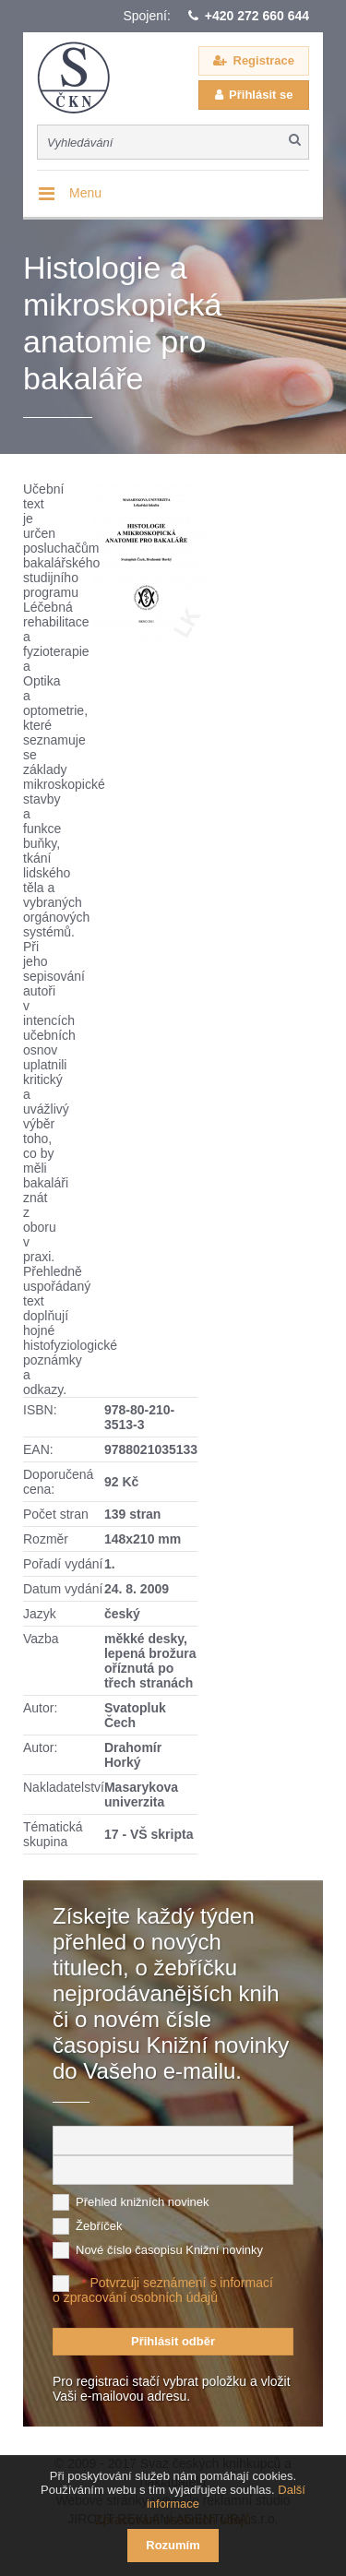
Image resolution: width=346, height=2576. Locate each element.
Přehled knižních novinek (142, 2202)
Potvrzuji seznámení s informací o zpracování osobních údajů (163, 2290)
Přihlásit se (260, 94)
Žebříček (99, 2226)
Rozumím (173, 2545)
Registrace (263, 60)
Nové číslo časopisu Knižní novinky (169, 2250)
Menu (85, 192)
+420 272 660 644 (257, 15)
